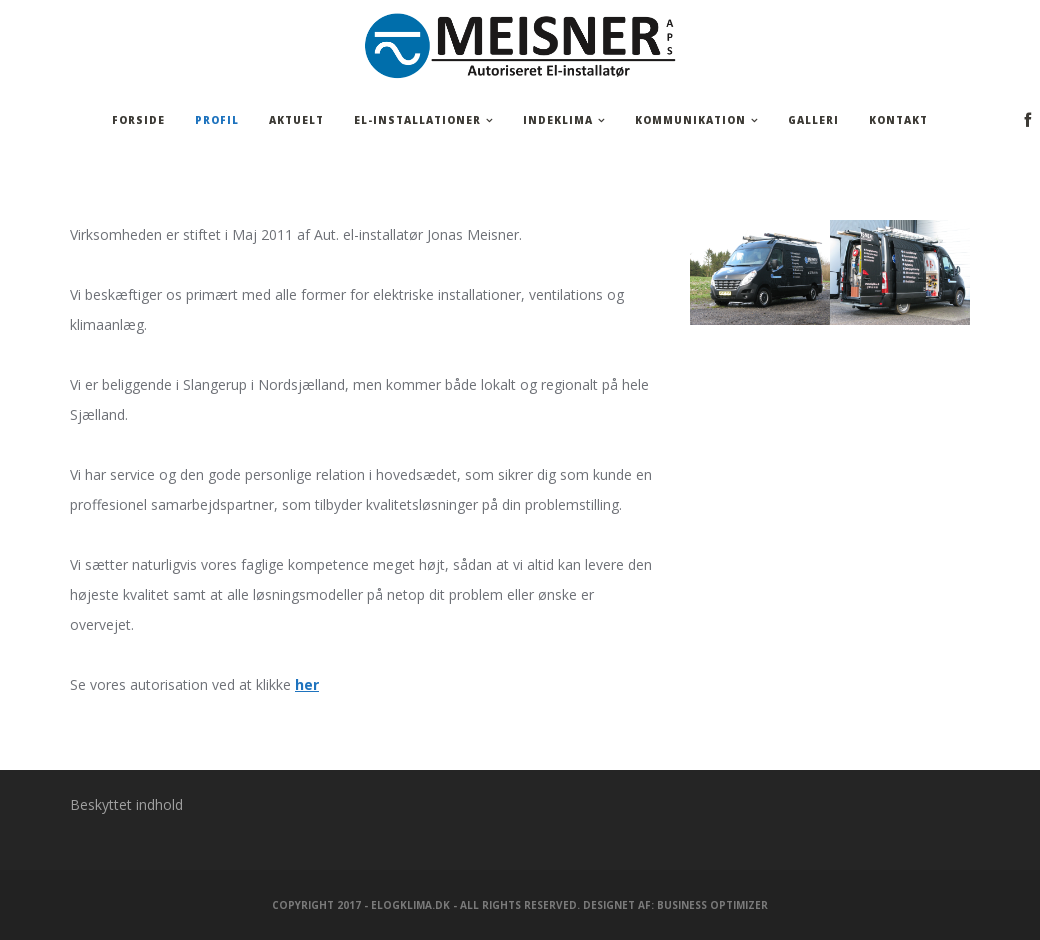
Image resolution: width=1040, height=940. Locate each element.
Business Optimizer (712, 905)
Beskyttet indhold (126, 804)
